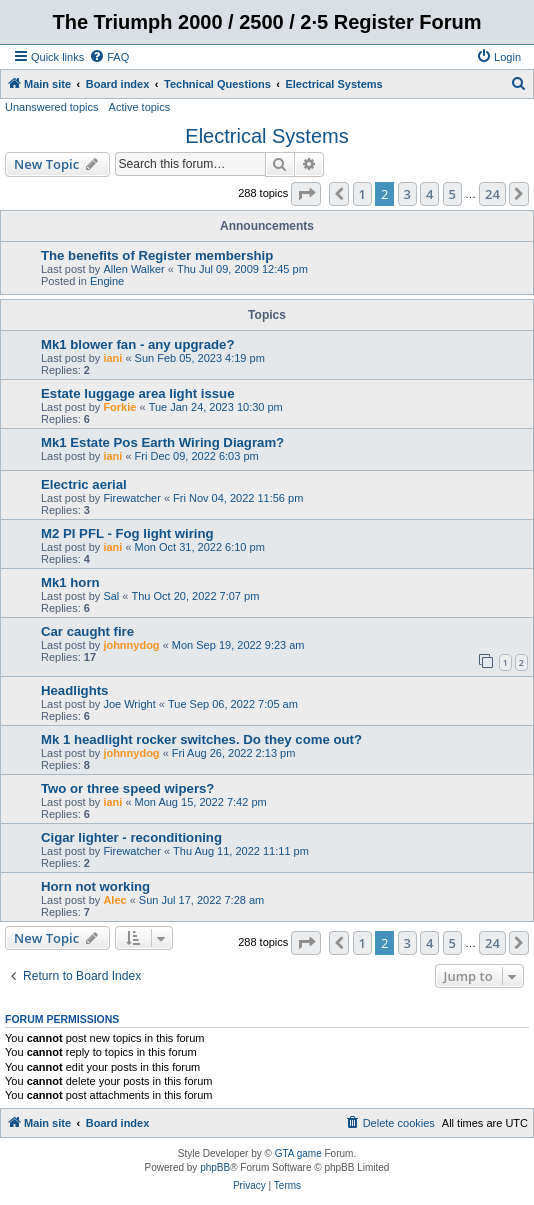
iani (112, 358)
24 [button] (492, 194)
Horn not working (95, 886)
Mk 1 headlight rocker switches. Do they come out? (201, 739)
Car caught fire (87, 631)
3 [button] (407, 194)
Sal (111, 596)
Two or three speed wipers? (127, 788)
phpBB (215, 1167)
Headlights (74, 690)
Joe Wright (129, 704)
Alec (114, 900)
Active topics (140, 107)
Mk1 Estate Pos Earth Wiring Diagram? (162, 442)
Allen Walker (133, 269)
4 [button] (429, 194)
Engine (107, 281)
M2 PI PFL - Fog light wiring (127, 533)
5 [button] (452, 194)
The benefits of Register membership (157, 255)
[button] (306, 194)
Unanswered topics (52, 107)
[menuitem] (109, 57)
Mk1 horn (70, 582)
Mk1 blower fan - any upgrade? (137, 344)
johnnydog (131, 645)
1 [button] (362, 194)
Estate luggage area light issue (137, 393)
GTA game (298, 1153)
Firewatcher (131, 498)
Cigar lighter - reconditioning (131, 837)
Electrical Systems (266, 136)
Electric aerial (84, 484)
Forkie (119, 407)
